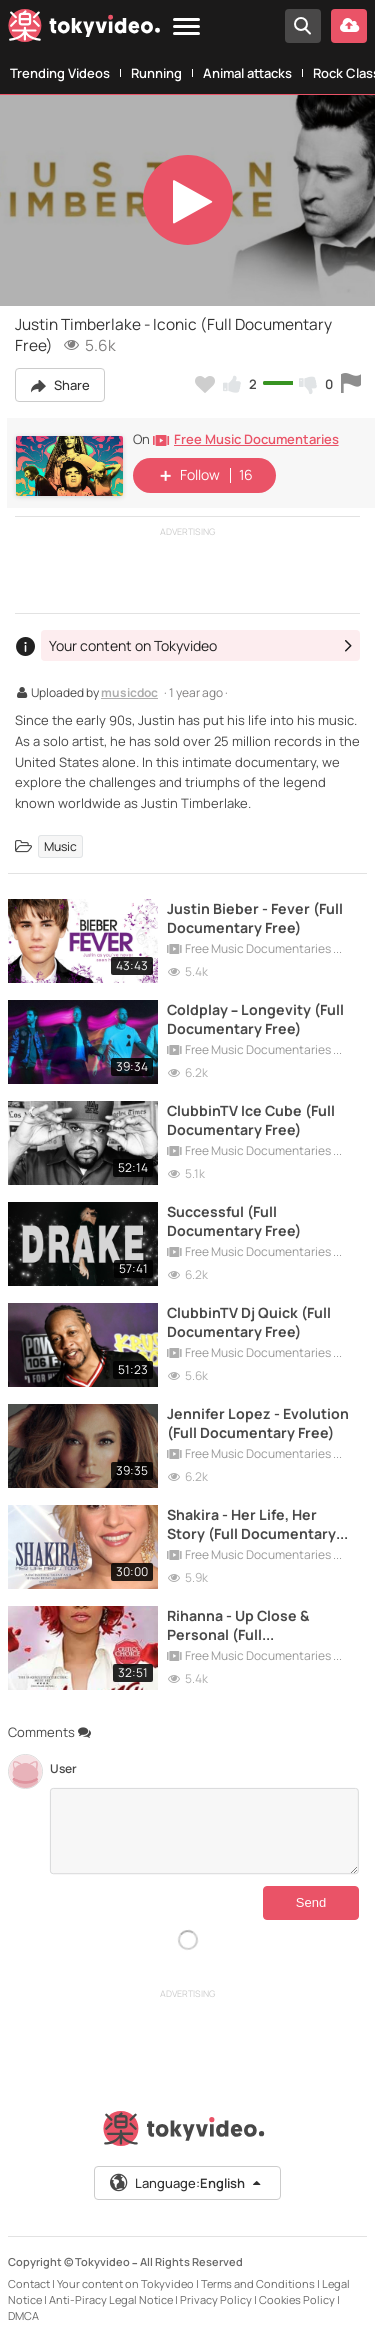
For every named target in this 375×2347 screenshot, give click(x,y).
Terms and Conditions (258, 2283)
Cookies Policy (297, 2299)
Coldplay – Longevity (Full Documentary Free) (255, 1019)
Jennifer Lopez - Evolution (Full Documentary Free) (258, 1423)
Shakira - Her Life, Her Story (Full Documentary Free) (251, 1524)
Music (60, 846)
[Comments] (204, 1831)
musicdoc (129, 694)
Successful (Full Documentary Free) (234, 1221)
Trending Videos (60, 73)
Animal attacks (247, 73)
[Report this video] (351, 384)
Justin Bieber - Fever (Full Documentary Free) (255, 918)
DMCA (23, 2315)
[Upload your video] (349, 26)
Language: (186, 2183)
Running (156, 73)
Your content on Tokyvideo (125, 2283)
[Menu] (186, 27)
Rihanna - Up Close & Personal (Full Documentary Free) (238, 1625)
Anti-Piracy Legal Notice (111, 2299)
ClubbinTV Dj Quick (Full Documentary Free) (249, 1322)
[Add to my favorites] (205, 384)
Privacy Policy (216, 2299)
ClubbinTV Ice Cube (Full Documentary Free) (251, 1120)
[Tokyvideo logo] (84, 29)
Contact (29, 2283)
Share (60, 385)
